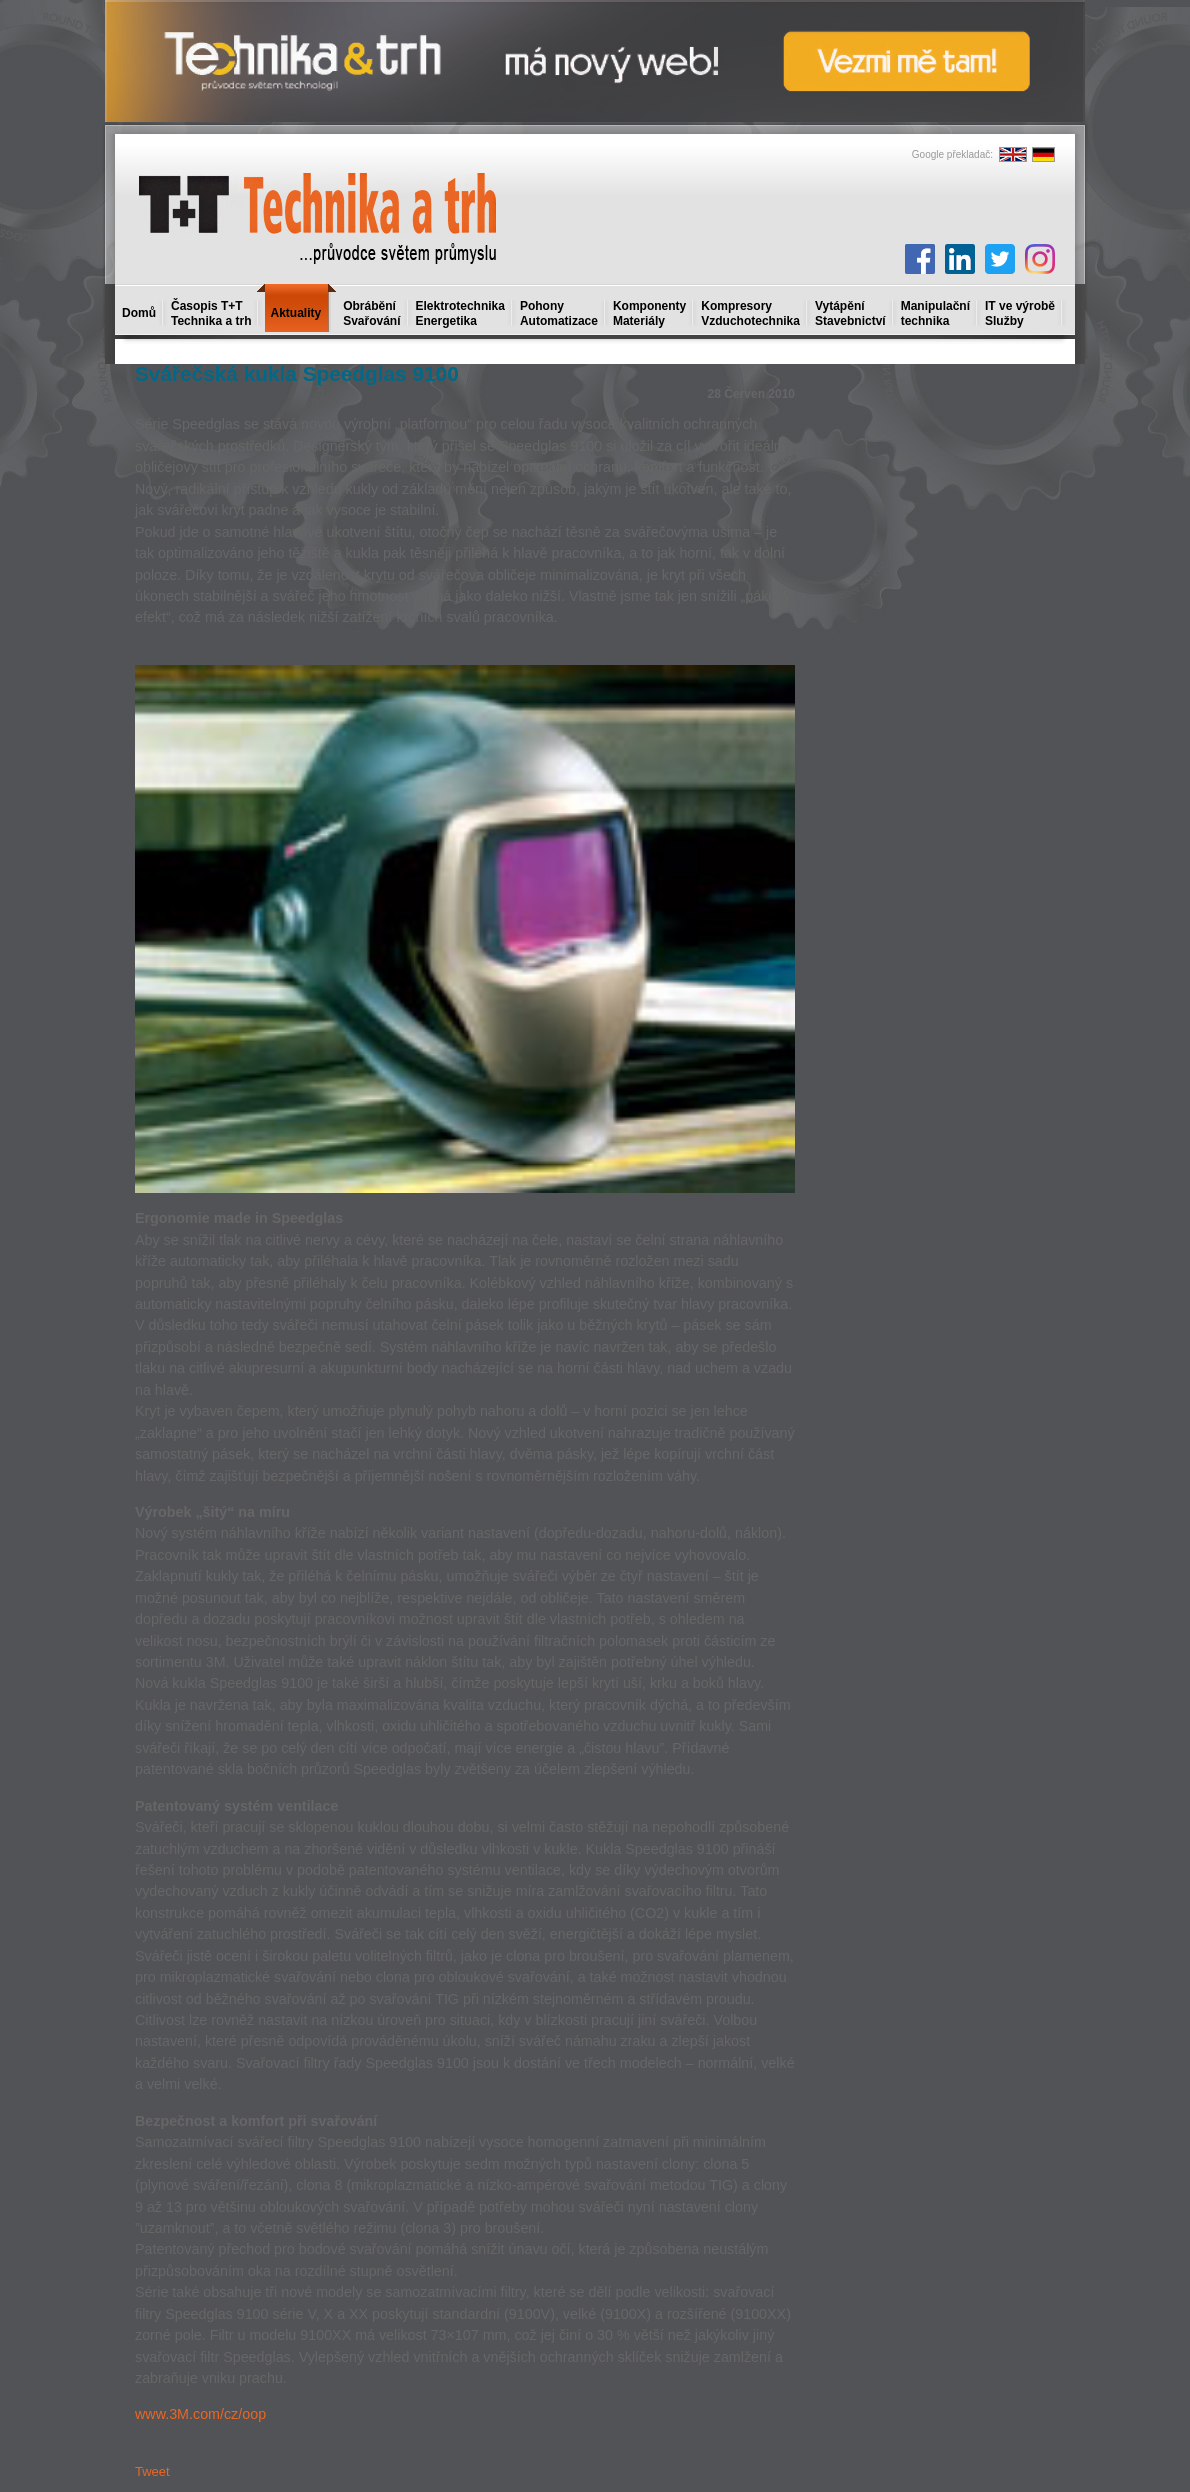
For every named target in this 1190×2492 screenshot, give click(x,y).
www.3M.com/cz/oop (200, 2414)
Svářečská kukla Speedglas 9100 (297, 373)
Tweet (152, 2471)
